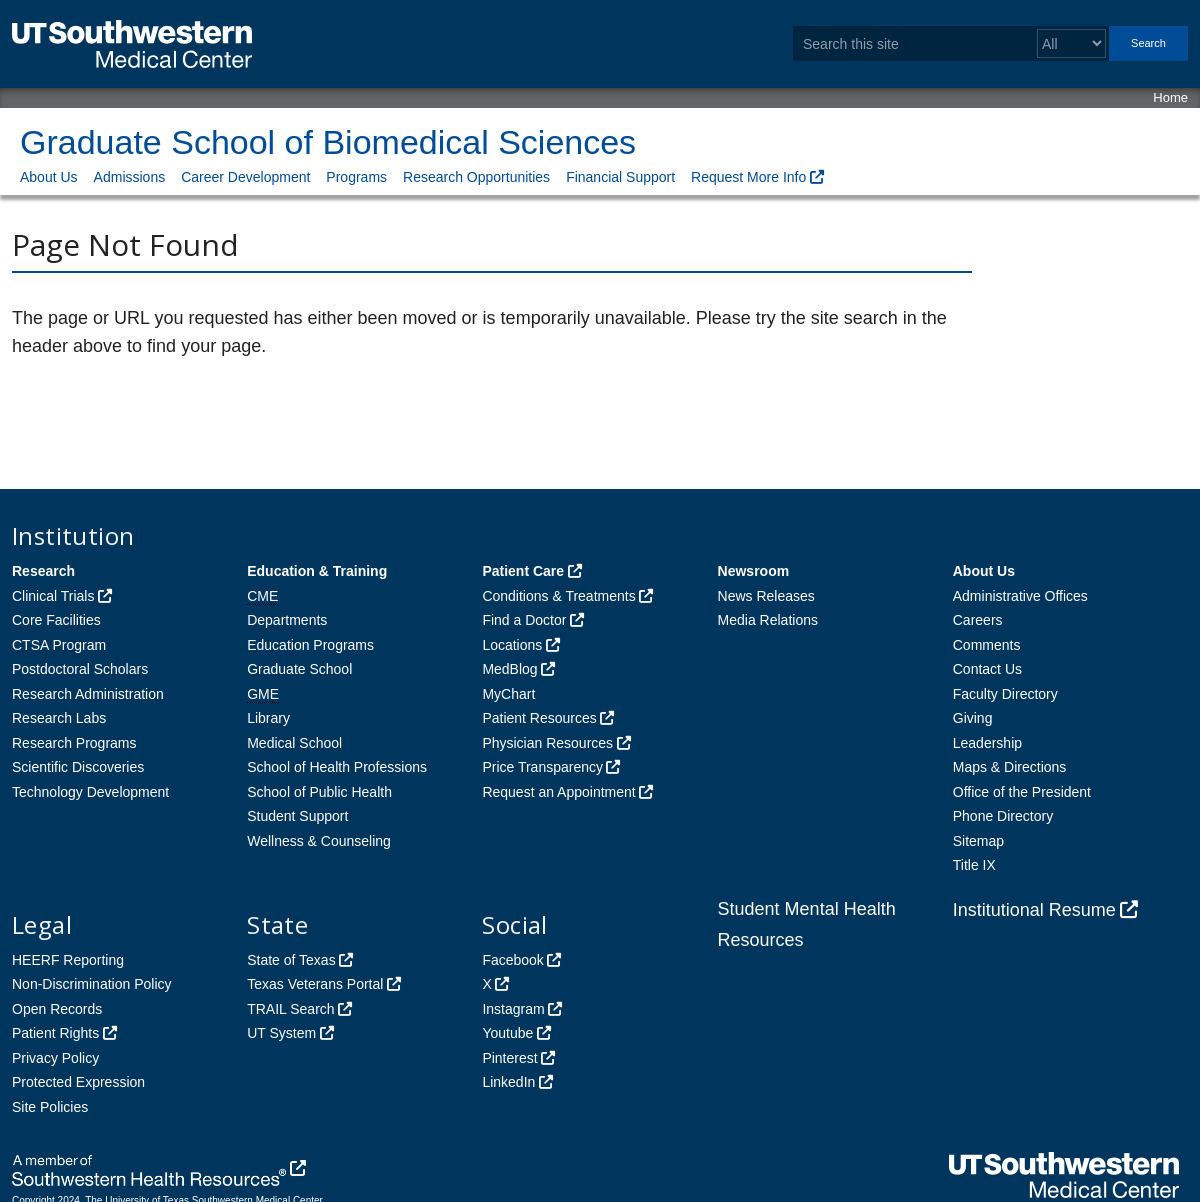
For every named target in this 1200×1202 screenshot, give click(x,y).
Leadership (987, 743)
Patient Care (523, 571)
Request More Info (748, 177)
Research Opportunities (476, 177)
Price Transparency (542, 767)
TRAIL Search (290, 1009)
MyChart (508, 694)
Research (43, 571)
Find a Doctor (524, 620)
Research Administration (88, 694)
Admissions (130, 177)
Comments (987, 645)
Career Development (245, 177)
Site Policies (50, 1107)
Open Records (57, 1009)
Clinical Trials (53, 596)
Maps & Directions (1010, 767)
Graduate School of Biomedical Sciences (328, 142)
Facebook (512, 960)
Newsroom (754, 571)
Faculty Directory (1005, 694)
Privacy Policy (55, 1058)
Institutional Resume (1034, 910)
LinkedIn (508, 1082)
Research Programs (74, 743)
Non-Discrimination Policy (92, 984)
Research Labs (59, 718)
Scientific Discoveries (78, 767)
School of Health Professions (337, 767)
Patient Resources (539, 718)
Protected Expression (78, 1082)
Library (268, 718)
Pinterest (509, 1058)
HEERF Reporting (68, 960)
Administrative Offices (1020, 596)
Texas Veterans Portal (315, 984)
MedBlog (509, 669)
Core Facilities (56, 620)
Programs (356, 177)
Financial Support (620, 177)
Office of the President (1022, 792)
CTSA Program (59, 645)
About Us (49, 177)
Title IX (974, 865)
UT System (281, 1033)
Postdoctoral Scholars (80, 669)
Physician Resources (547, 743)
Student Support (297, 816)
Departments (287, 620)
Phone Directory (1003, 816)
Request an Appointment (558, 792)
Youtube (507, 1033)
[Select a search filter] (1071, 43)
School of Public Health (319, 792)
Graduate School (299, 669)
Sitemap (978, 841)
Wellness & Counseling (319, 841)
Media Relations (768, 620)
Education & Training (317, 571)
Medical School (294, 743)
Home (1170, 97)
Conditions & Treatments (558, 596)
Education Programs (310, 645)
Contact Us (987, 669)
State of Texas (291, 960)
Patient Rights (55, 1033)
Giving (973, 718)
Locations (512, 645)
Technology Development (90, 792)
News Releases (766, 596)
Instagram (513, 1009)
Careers (978, 620)
